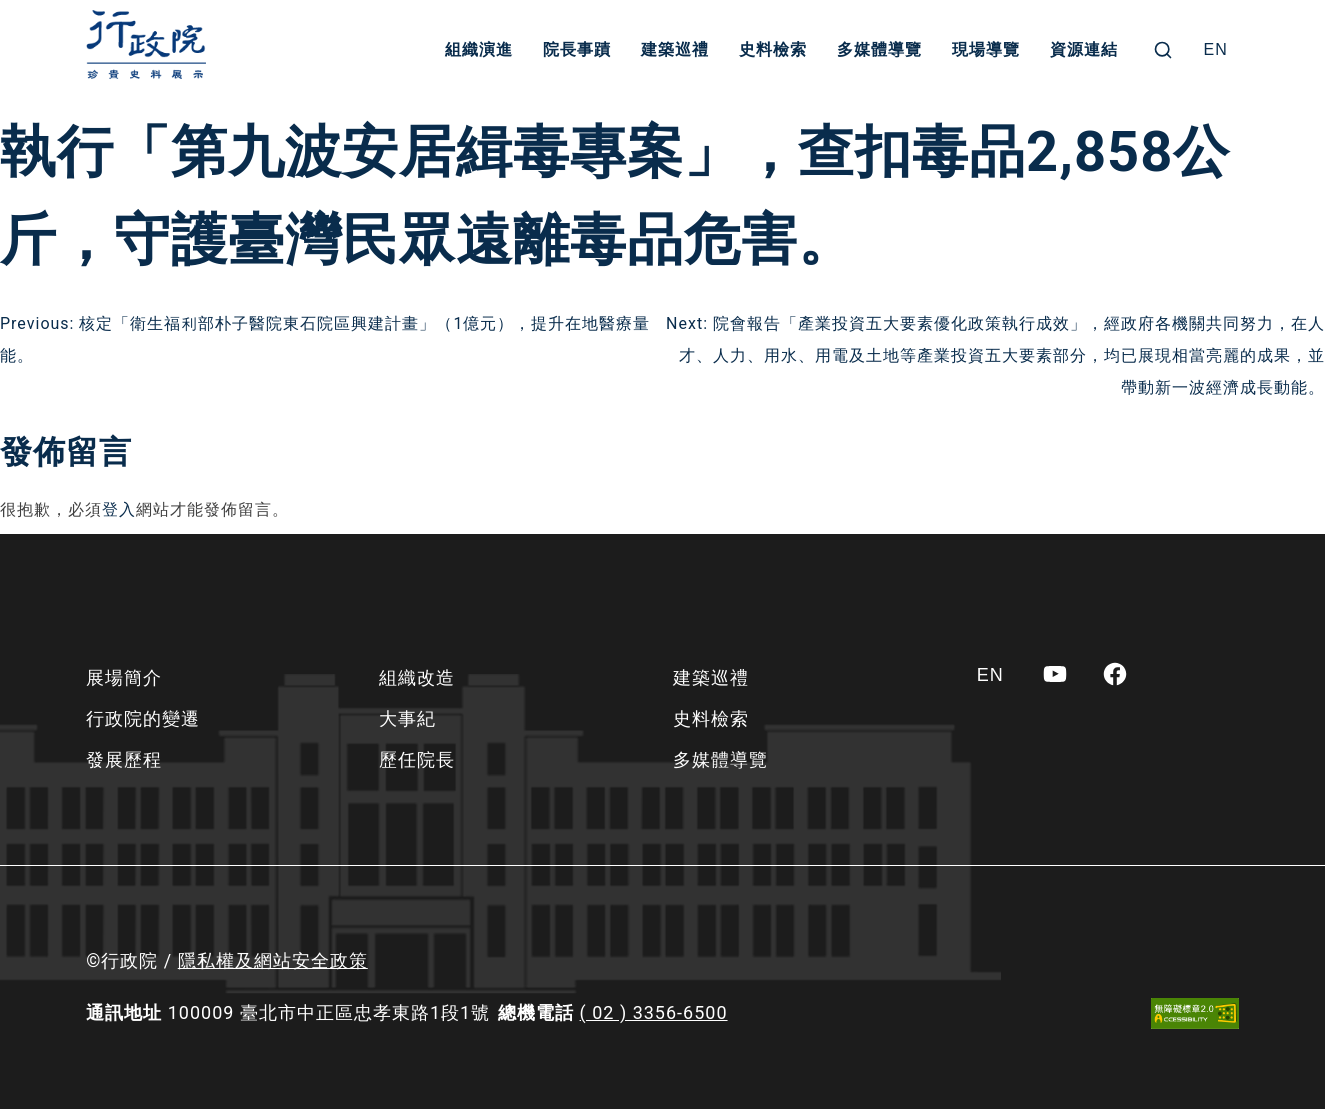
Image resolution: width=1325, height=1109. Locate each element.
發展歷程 (124, 759)
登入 (119, 509)
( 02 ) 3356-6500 (654, 1012)
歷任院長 (417, 759)
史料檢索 (773, 49)
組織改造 (417, 677)
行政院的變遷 (143, 718)
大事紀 (407, 718)
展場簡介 (124, 677)
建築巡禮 (675, 49)
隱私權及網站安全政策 (273, 960)
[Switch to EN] (1216, 50)
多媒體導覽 (879, 49)
